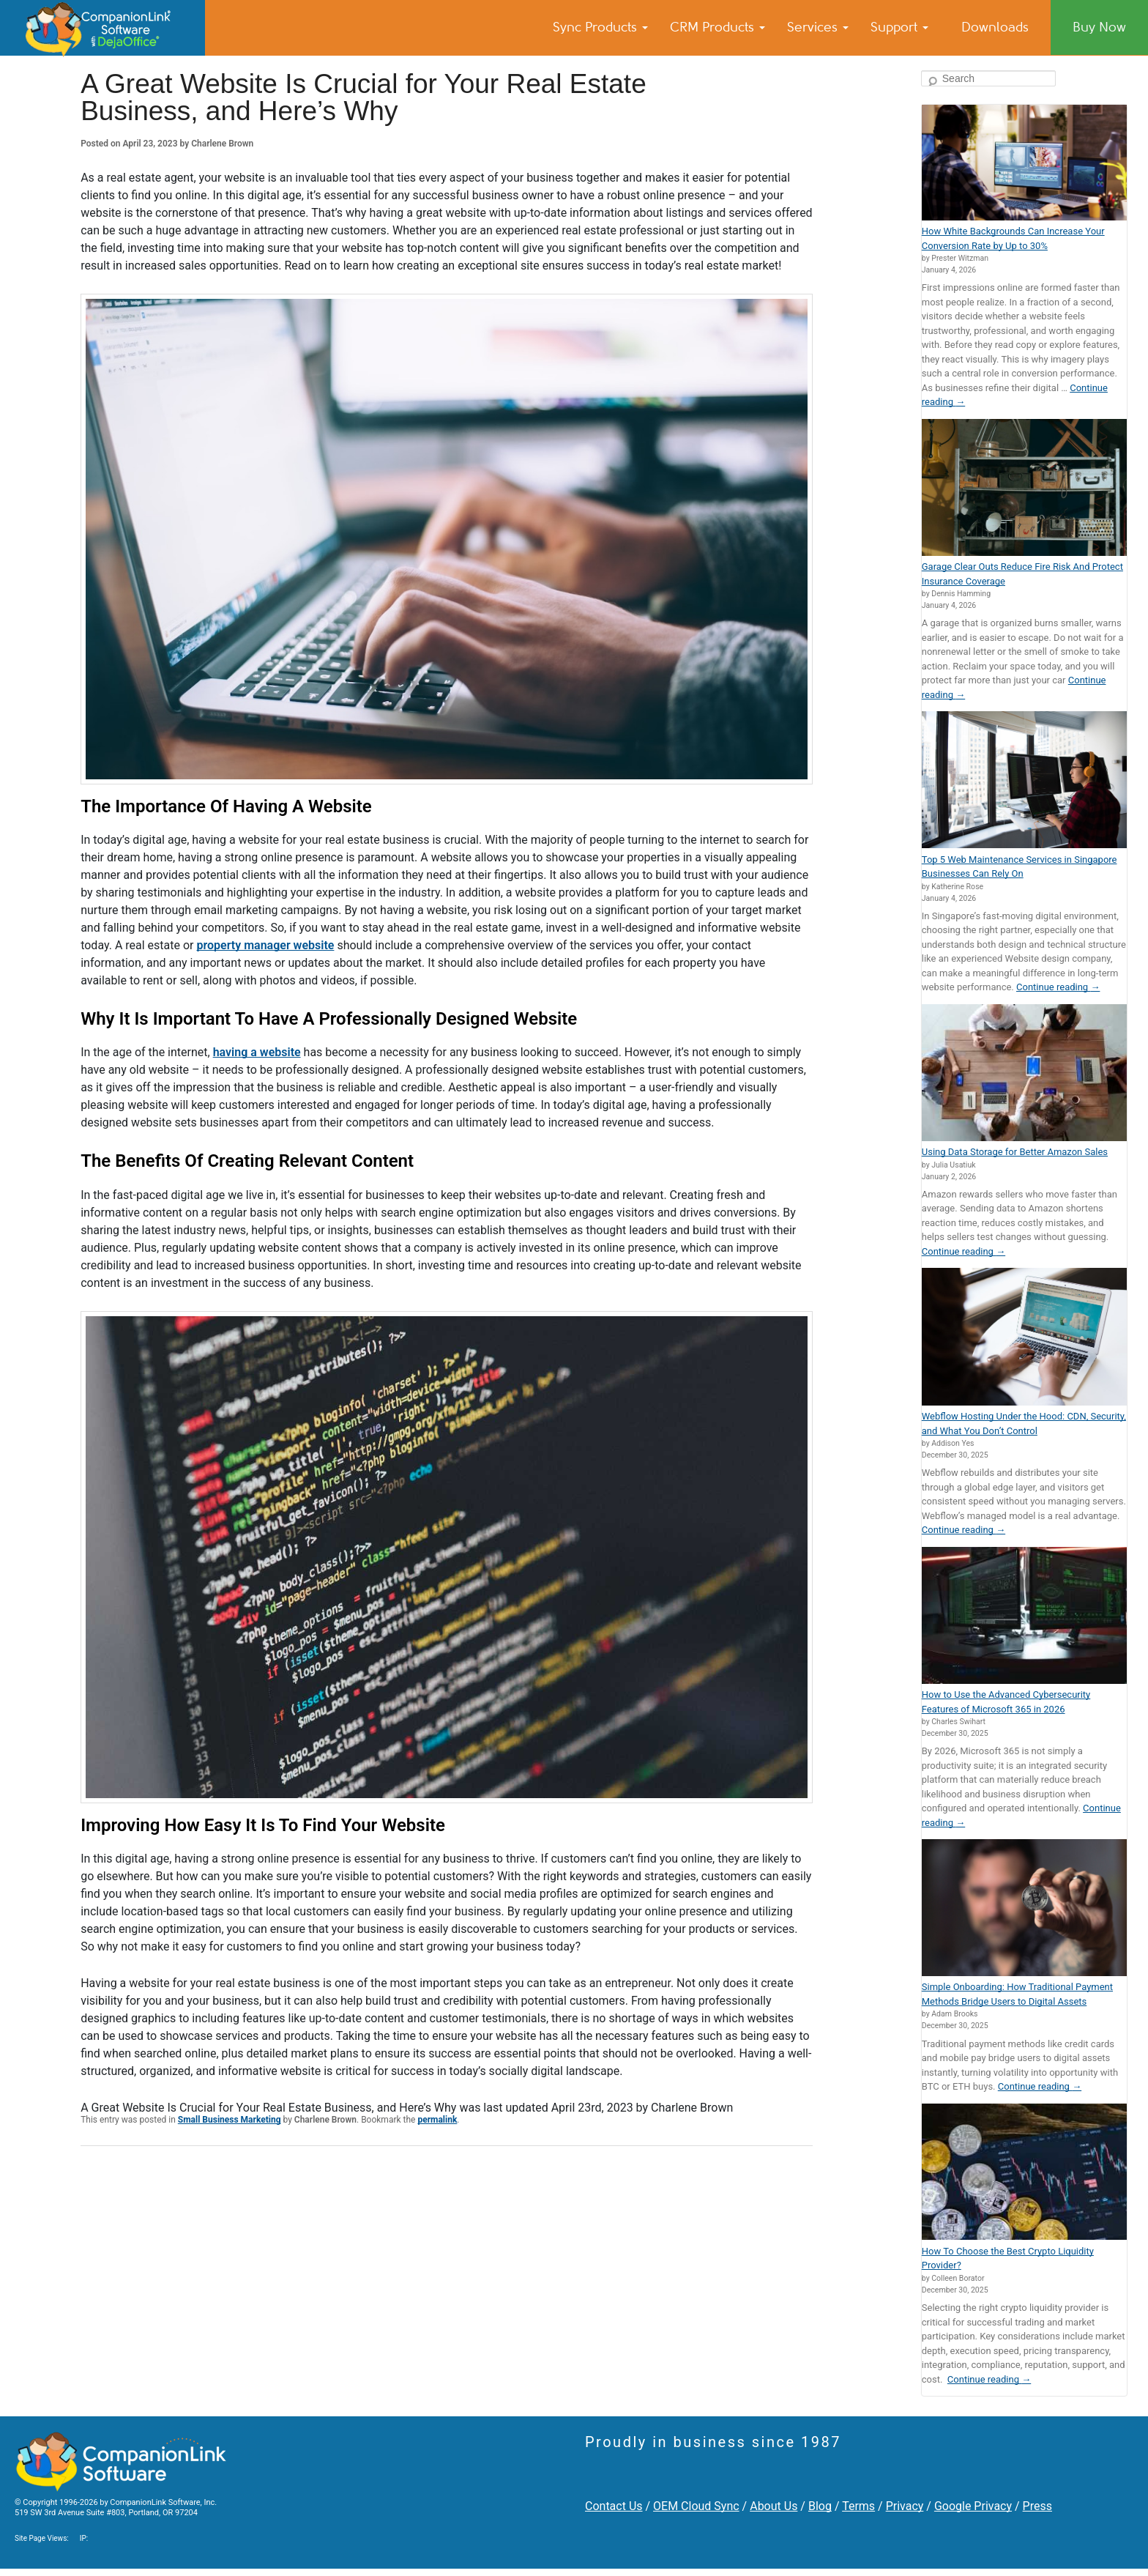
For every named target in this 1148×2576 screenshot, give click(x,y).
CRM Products (717, 27)
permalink (437, 2120)
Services (818, 27)
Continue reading (1058, 986)
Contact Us (614, 2506)
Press (1037, 2506)
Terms (858, 2506)
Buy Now (1099, 27)
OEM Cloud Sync (696, 2506)
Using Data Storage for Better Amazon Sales (1015, 1151)
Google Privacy (973, 2506)
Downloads (995, 27)
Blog (820, 2506)
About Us (773, 2506)
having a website (257, 1052)
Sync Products (600, 27)
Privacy (905, 2506)
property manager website (266, 945)
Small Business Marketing (229, 2120)
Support (899, 27)
